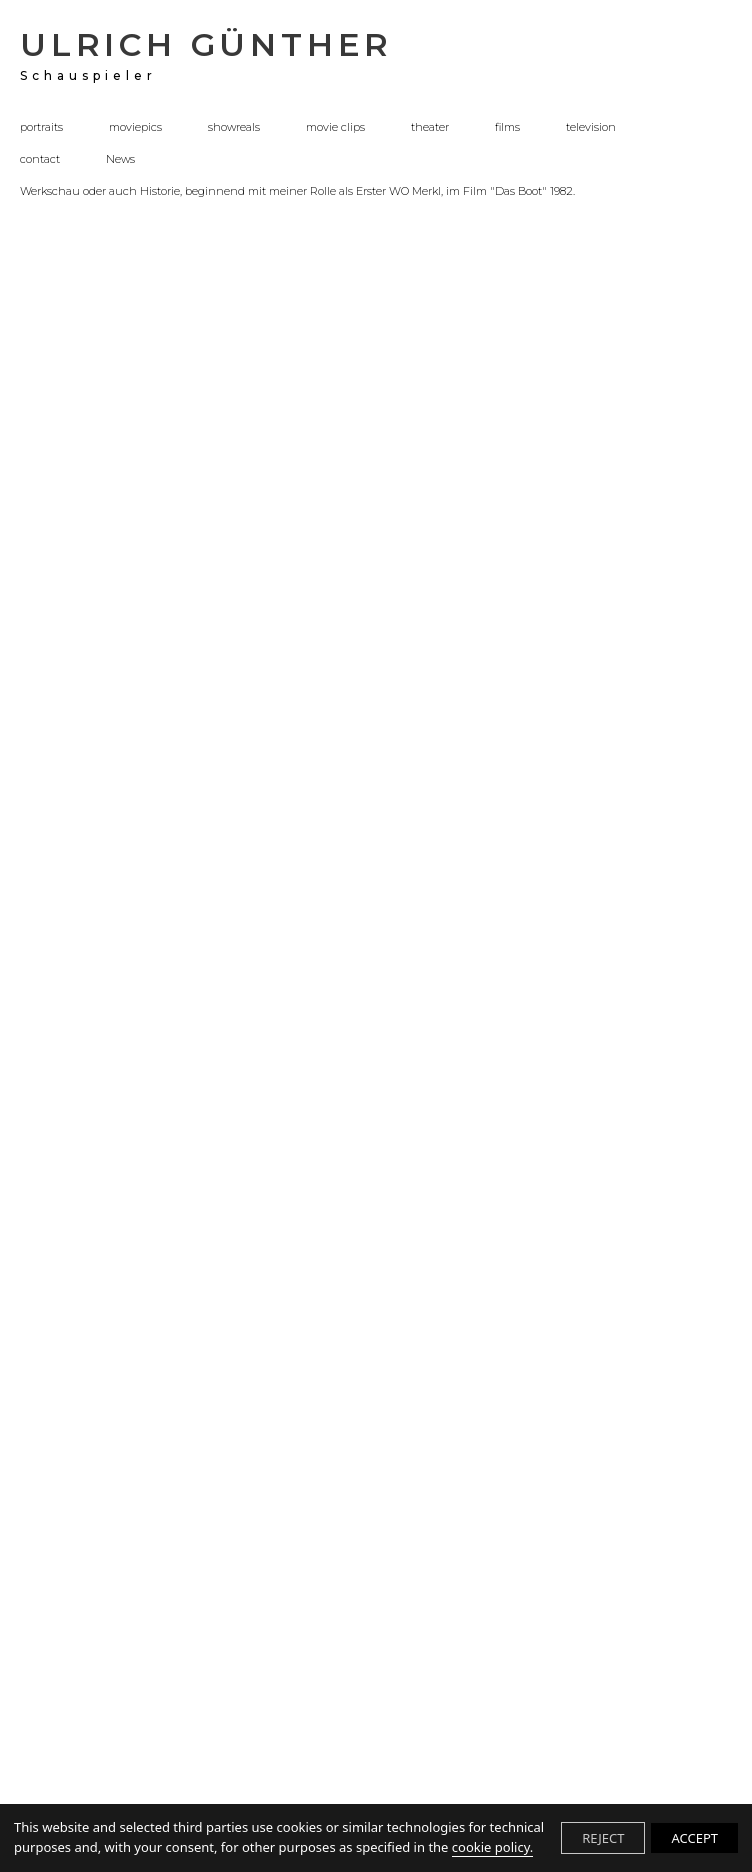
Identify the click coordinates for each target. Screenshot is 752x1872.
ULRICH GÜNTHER (206, 54)
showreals (234, 128)
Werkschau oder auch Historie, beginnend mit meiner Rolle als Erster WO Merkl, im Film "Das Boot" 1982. (297, 192)
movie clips (335, 128)
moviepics (135, 128)
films (507, 128)
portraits (41, 128)
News (120, 160)
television (591, 128)
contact (40, 160)
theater (430, 128)
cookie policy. (492, 1847)
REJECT (603, 1838)
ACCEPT (694, 1838)
